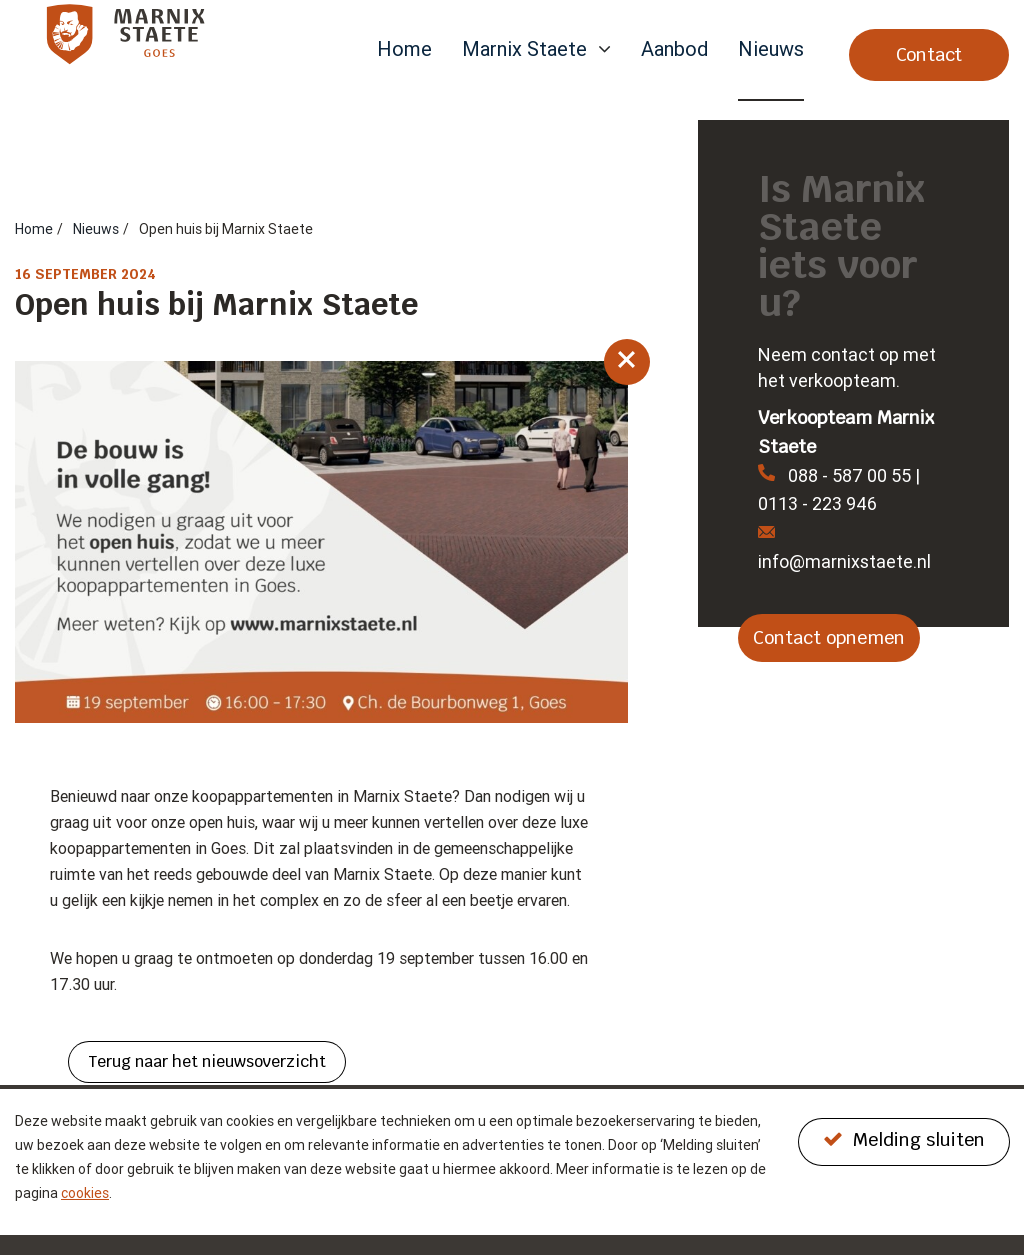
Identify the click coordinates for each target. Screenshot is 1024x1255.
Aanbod (674, 50)
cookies (85, 1193)
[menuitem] (404, 69)
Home (404, 50)
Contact (929, 54)
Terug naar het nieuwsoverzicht (207, 1061)
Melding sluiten (904, 1139)
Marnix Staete (524, 50)
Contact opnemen (829, 637)
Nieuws (771, 50)
